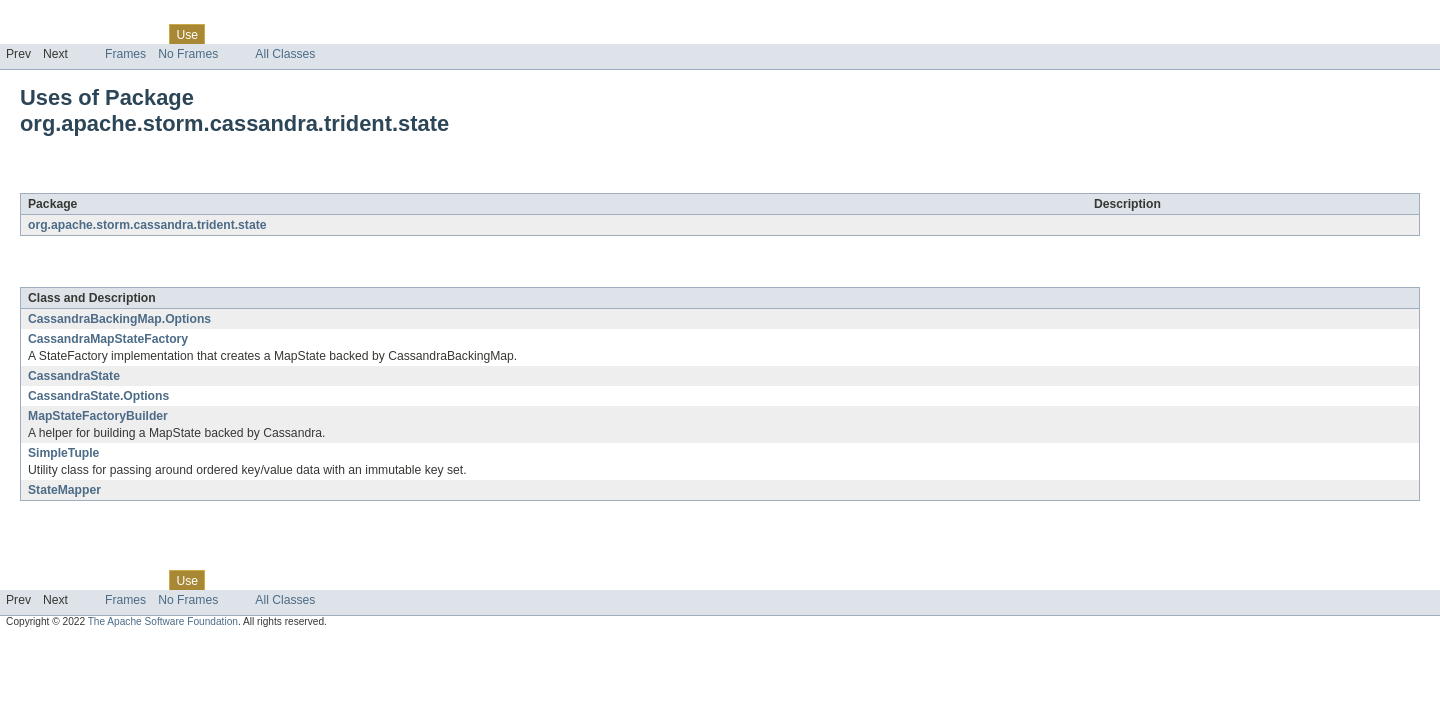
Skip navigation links (55, 17)
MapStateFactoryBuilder (98, 416)
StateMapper (64, 490)
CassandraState (74, 376)
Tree (228, 34)
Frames (125, 54)
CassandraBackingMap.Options (119, 319)
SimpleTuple (63, 453)
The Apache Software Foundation (163, 621)
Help (381, 34)
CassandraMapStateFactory (108, 339)
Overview (31, 34)
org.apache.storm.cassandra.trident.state (256, 182)
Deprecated (284, 34)
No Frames (188, 54)
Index (342, 34)
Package (92, 34)
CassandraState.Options (98, 396)
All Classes (285, 54)
